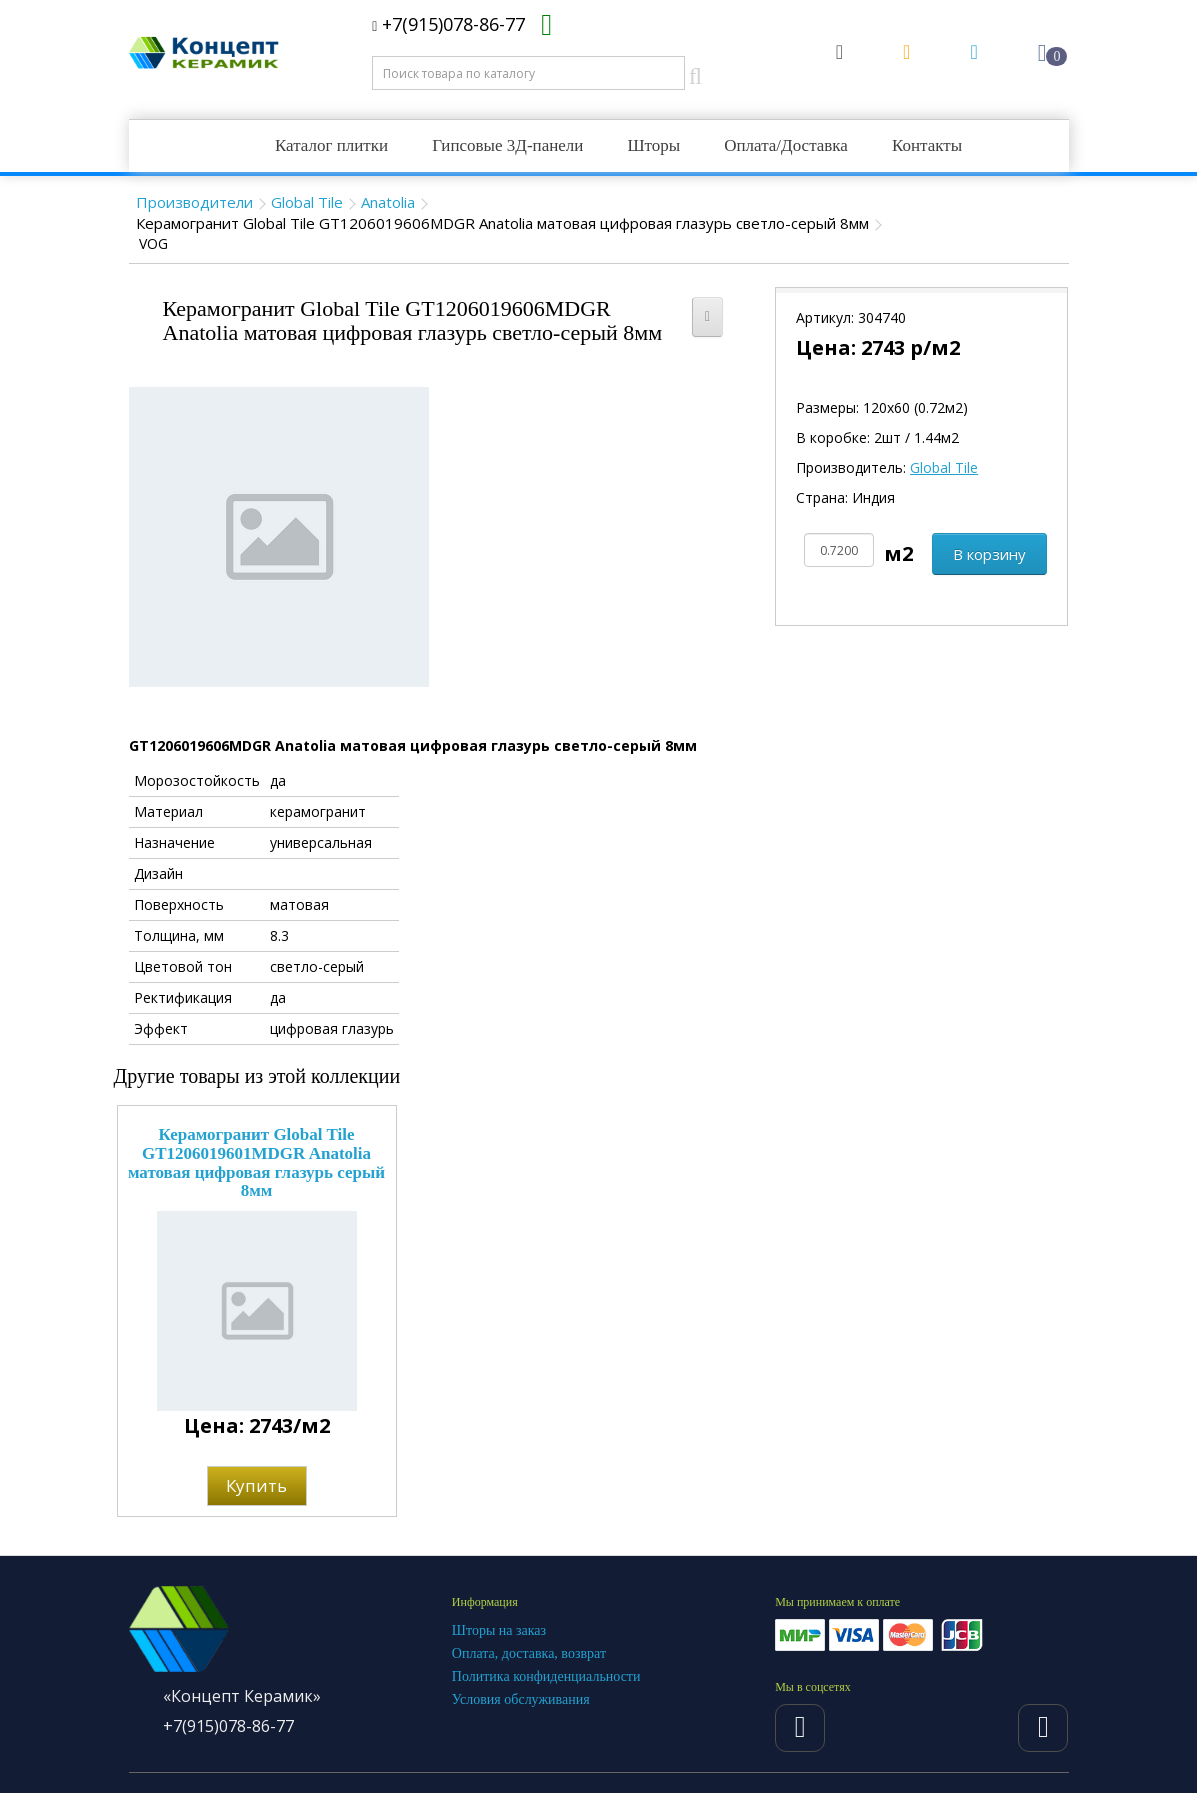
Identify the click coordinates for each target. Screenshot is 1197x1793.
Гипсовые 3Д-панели (507, 145)
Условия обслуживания (521, 1699)
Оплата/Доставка (786, 145)
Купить (256, 1485)
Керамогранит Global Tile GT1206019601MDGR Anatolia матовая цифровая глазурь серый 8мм (256, 1162)
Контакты (927, 145)
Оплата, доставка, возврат (529, 1653)
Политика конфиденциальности (546, 1676)
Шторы (653, 145)
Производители (194, 202)
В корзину (989, 554)
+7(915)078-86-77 (448, 24)
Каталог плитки (331, 145)
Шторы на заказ (499, 1630)
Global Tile (307, 202)
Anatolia (388, 202)
